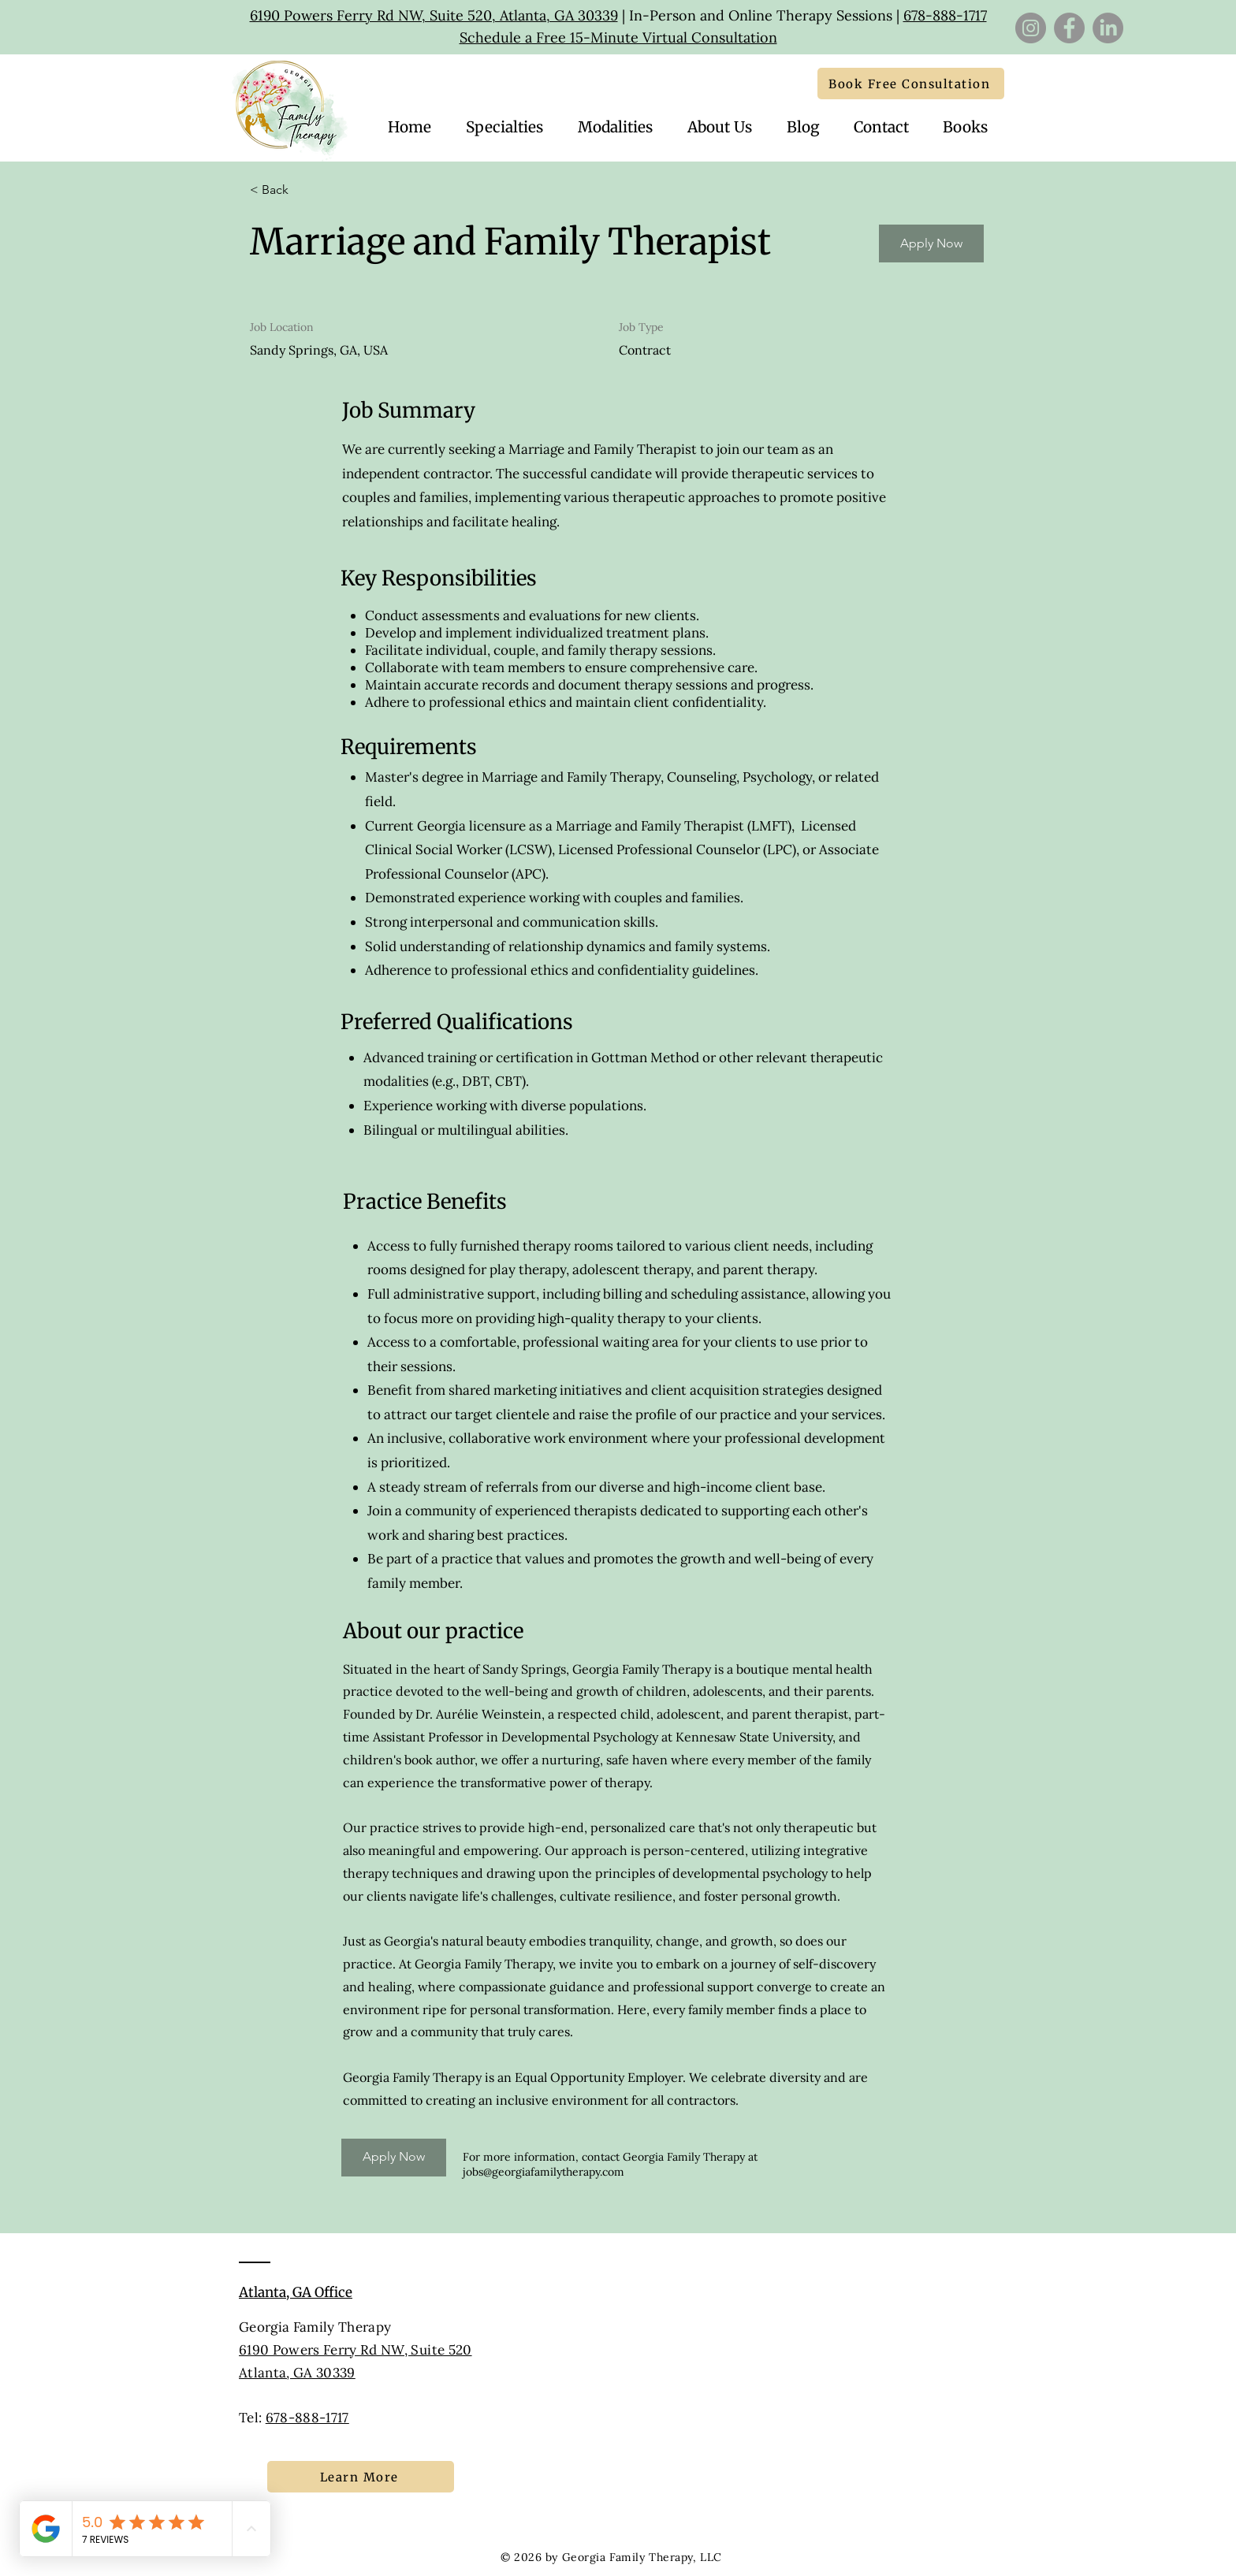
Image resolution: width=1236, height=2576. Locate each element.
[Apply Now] (931, 243)
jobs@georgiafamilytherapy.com (543, 2172)
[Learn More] (360, 2476)
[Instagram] (1030, 28)
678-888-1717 (945, 15)
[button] (880, 127)
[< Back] (306, 190)
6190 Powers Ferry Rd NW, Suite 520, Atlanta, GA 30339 (434, 15)
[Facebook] (1069, 28)
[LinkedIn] (1108, 28)
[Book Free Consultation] (910, 83)
